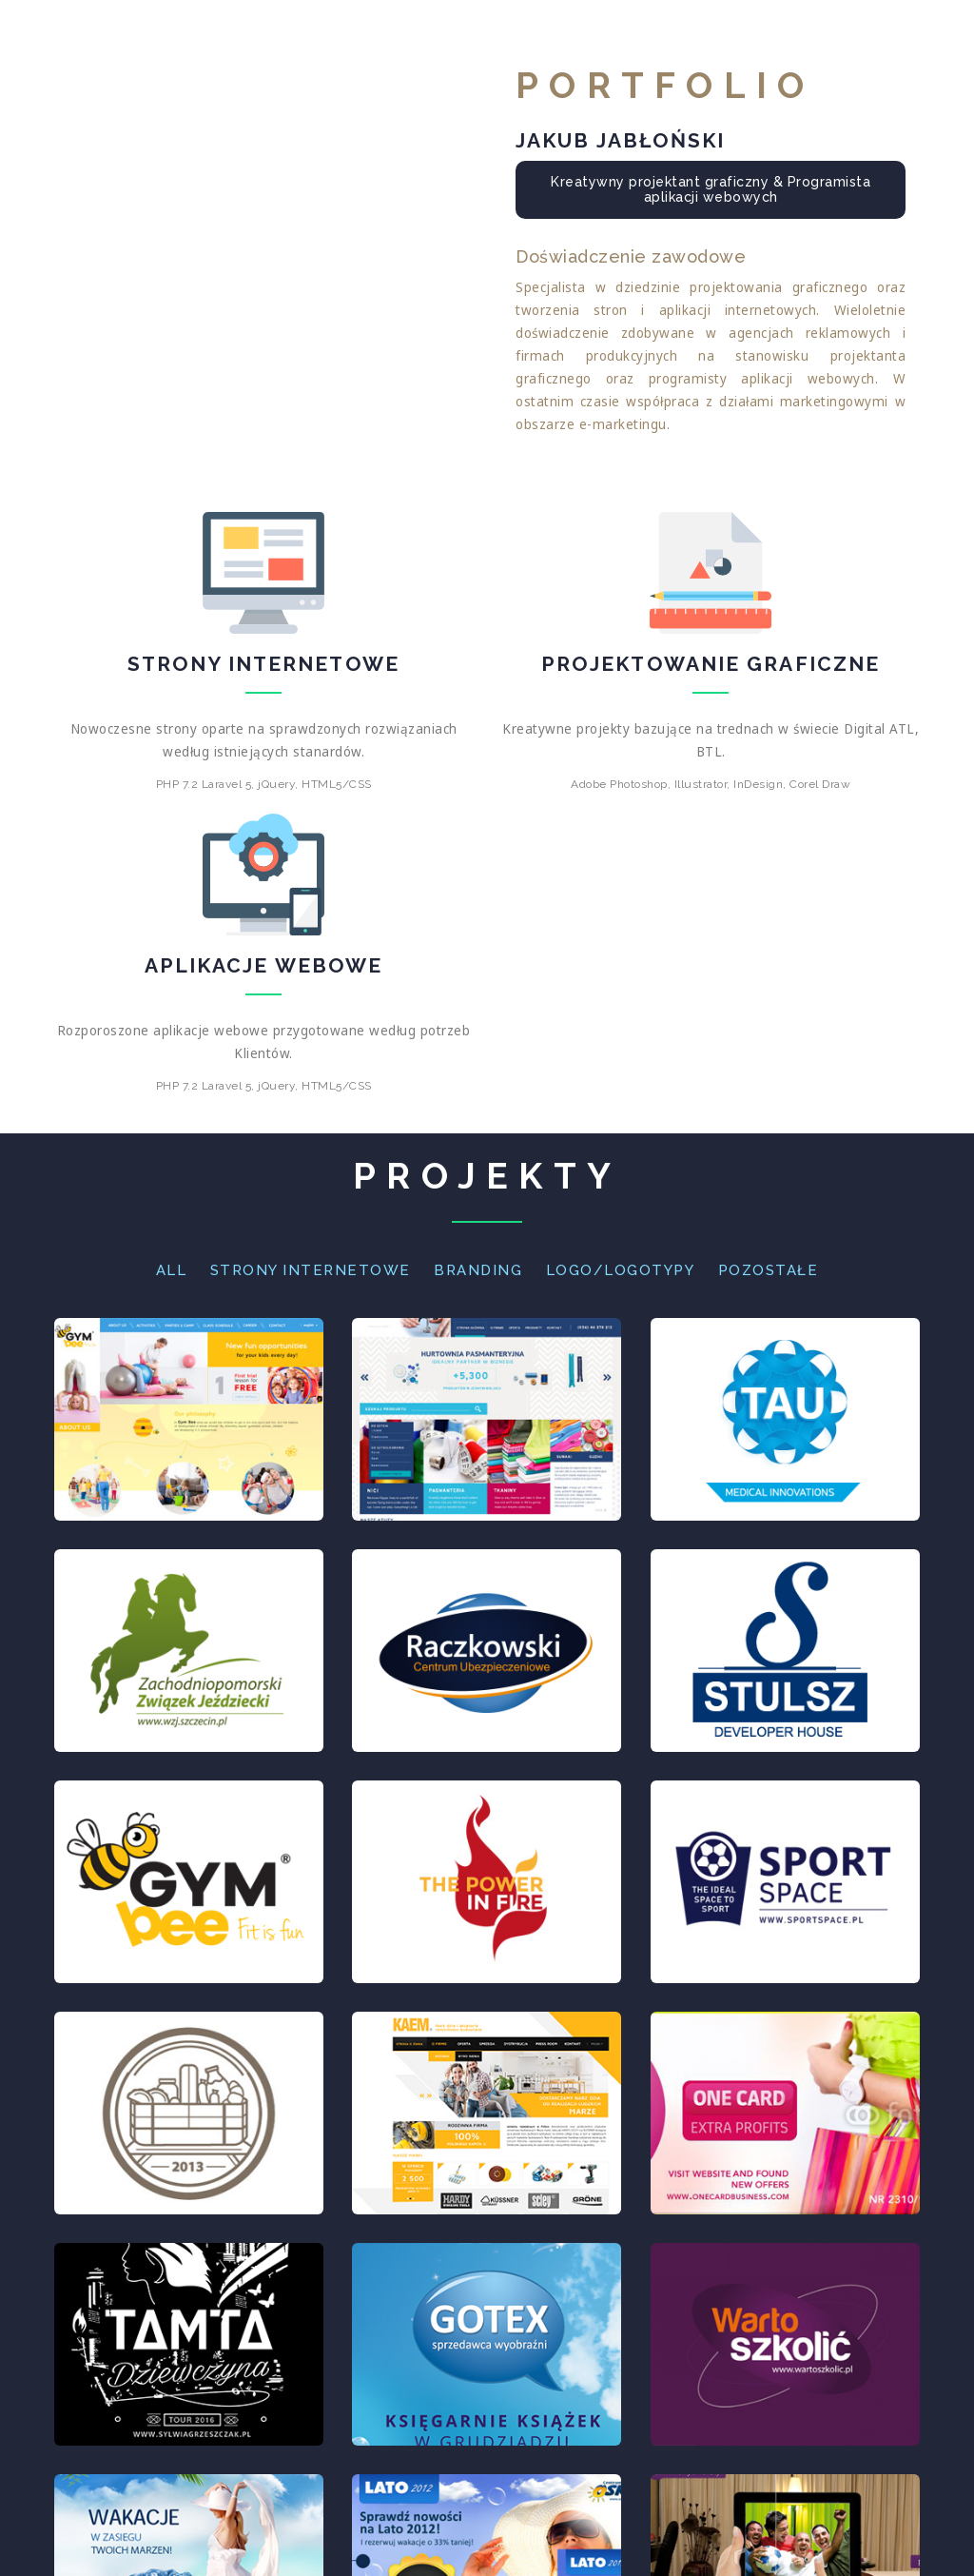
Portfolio (731, 36)
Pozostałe (768, 1270)
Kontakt (860, 36)
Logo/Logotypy (620, 1270)
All (171, 1270)
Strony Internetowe (310, 1270)
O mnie (613, 36)
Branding (478, 1270)
